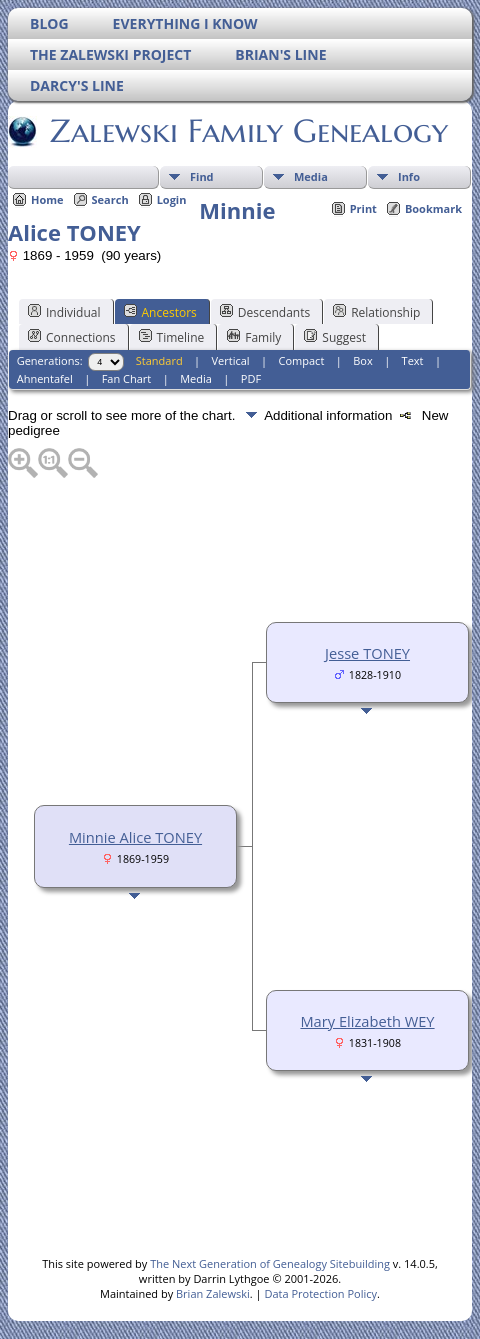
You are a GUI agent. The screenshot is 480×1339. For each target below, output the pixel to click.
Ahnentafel (45, 378)
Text (413, 360)
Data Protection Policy (320, 1293)
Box (362, 360)
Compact (302, 360)
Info (409, 176)
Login (172, 199)
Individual (64, 312)
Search (110, 199)
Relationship (376, 312)
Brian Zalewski (213, 1293)
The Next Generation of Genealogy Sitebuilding (270, 1263)
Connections (72, 337)
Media (311, 176)
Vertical (231, 360)
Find (202, 176)
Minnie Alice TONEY (135, 837)
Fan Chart (127, 378)
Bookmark (433, 208)
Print (363, 208)
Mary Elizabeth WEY (367, 1021)
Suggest (335, 337)
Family (254, 337)
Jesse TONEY (367, 653)
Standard (159, 360)
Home (47, 199)
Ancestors (160, 312)
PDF (251, 378)
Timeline (172, 337)
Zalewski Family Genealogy (247, 131)
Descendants (265, 312)
